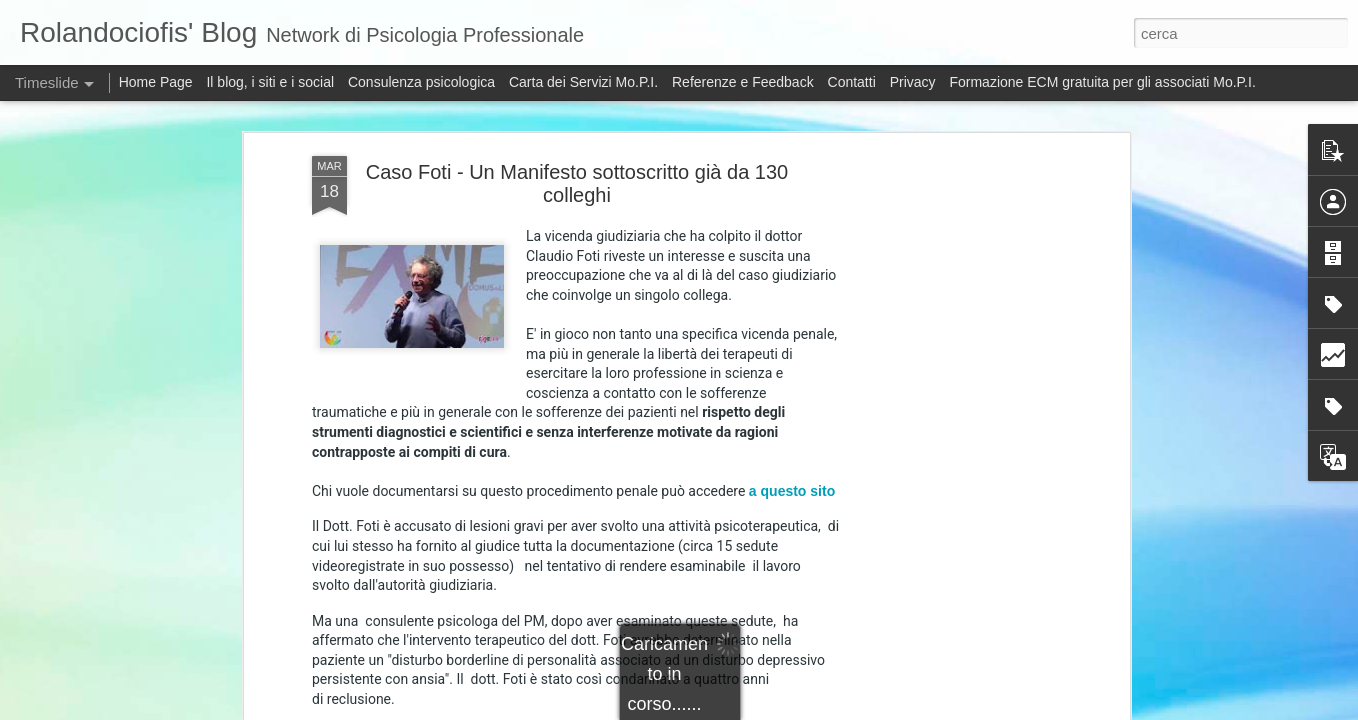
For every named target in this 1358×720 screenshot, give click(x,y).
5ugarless (769, 709)
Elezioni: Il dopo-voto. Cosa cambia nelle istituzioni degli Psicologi (1079, 647)
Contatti (852, 82)
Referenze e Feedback (743, 82)
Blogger (878, 709)
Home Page (156, 82)
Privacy (915, 82)
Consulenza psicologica (421, 82)
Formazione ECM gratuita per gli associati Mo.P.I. (1102, 82)
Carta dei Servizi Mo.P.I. (583, 82)
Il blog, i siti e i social (270, 82)
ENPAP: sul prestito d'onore (961, 682)
